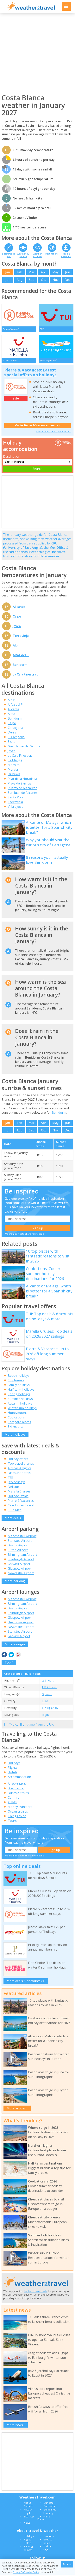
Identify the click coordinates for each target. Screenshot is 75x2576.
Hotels (12, 1773)
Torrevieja (21, 637)
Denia (12, 734)
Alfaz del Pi (21, 656)
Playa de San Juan (20, 785)
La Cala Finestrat (25, 676)
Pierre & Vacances (21, 1502)
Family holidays (19, 1386)
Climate (28, 2551)
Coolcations (16, 1419)
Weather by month (23, 255)
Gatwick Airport (19, 1565)
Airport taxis (17, 1785)
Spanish (47, 1695)
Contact (28, 2507)
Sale (16, 400)
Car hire (13, 1799)
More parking (15, 1582)
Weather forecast (37, 255)
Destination (11, 458)
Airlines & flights (19, 1470)
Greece (47, 2541)
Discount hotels (19, 1474)
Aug (19, 280)
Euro (45, 1702)
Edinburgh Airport (21, 1560)
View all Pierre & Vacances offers (53, 432)
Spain (46, 2544)
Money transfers (20, 1808)
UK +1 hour (49, 1689)
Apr (43, 272)
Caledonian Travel (21, 1507)
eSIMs (12, 1803)
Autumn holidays (20, 1405)
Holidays (14, 1764)
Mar (31, 272)
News (27, 2524)
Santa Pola (15, 798)
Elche (11, 743)
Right (45, 1716)
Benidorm (20, 666)
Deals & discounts (66, 255)
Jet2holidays (16, 1483)
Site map (29, 2518)
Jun (67, 272)
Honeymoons (17, 1414)
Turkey (47, 2548)
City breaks (16, 1381)
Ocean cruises (18, 1813)
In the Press (43, 2519)
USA (45, 2551)
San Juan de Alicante (22, 794)
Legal (27, 2514)
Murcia (13, 771)
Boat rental (16, 1789)
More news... (16, 2426)
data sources (49, 557)
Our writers (50, 2507)
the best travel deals (35, 2292)
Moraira (14, 766)
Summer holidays (20, 1400)
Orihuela (14, 775)
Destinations (51, 253)
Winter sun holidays (22, 1409)
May (55, 272)
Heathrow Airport (21, 1623)
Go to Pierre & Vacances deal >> (37, 426)
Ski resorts (15, 1428)
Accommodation (19, 1778)
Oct (43, 280)
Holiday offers (18, 1460)
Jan (7, 272)
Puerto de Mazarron (22, 789)
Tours (12, 1822)
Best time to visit (8, 255)
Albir (16, 647)
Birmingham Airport (22, 1556)
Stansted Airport (20, 1542)
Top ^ (9, 1664)
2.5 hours (48, 1682)
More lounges (15, 1645)
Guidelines (49, 2511)
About (27, 2504)
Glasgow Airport (19, 1570)
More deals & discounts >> (26, 1982)
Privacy (28, 2511)
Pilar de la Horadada (22, 780)
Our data (48, 2504)
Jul (7, 280)
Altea (11, 715)
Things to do (17, 1817)
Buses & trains (18, 1794)
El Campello (16, 738)
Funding (48, 2514)
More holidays (15, 1436)
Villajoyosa (15, 808)
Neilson (13, 1488)
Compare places (19, 1423)
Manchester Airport (22, 1537)
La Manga (15, 761)
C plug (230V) (50, 1709)
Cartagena (15, 729)
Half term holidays (21, 1391)
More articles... (17, 2109)
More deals (13, 1519)
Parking (28, 2548)
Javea (17, 627)
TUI (10, 1479)
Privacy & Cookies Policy (26, 2572)
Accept (67, 2564)
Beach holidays (18, 1377)
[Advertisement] (37, 53)
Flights (12, 1769)
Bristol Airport (18, 1546)
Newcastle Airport (21, 1574)
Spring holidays (19, 1395)
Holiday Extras (18, 1497)
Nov (56, 280)
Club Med (15, 1511)
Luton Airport (18, 1551)
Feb (19, 272)
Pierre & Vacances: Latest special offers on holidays (30, 374)
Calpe (17, 618)
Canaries (48, 2537)
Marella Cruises (19, 1493)
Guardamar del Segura (24, 747)
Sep (31, 280)
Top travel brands (21, 1465)
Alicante (19, 608)
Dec (67, 280)
